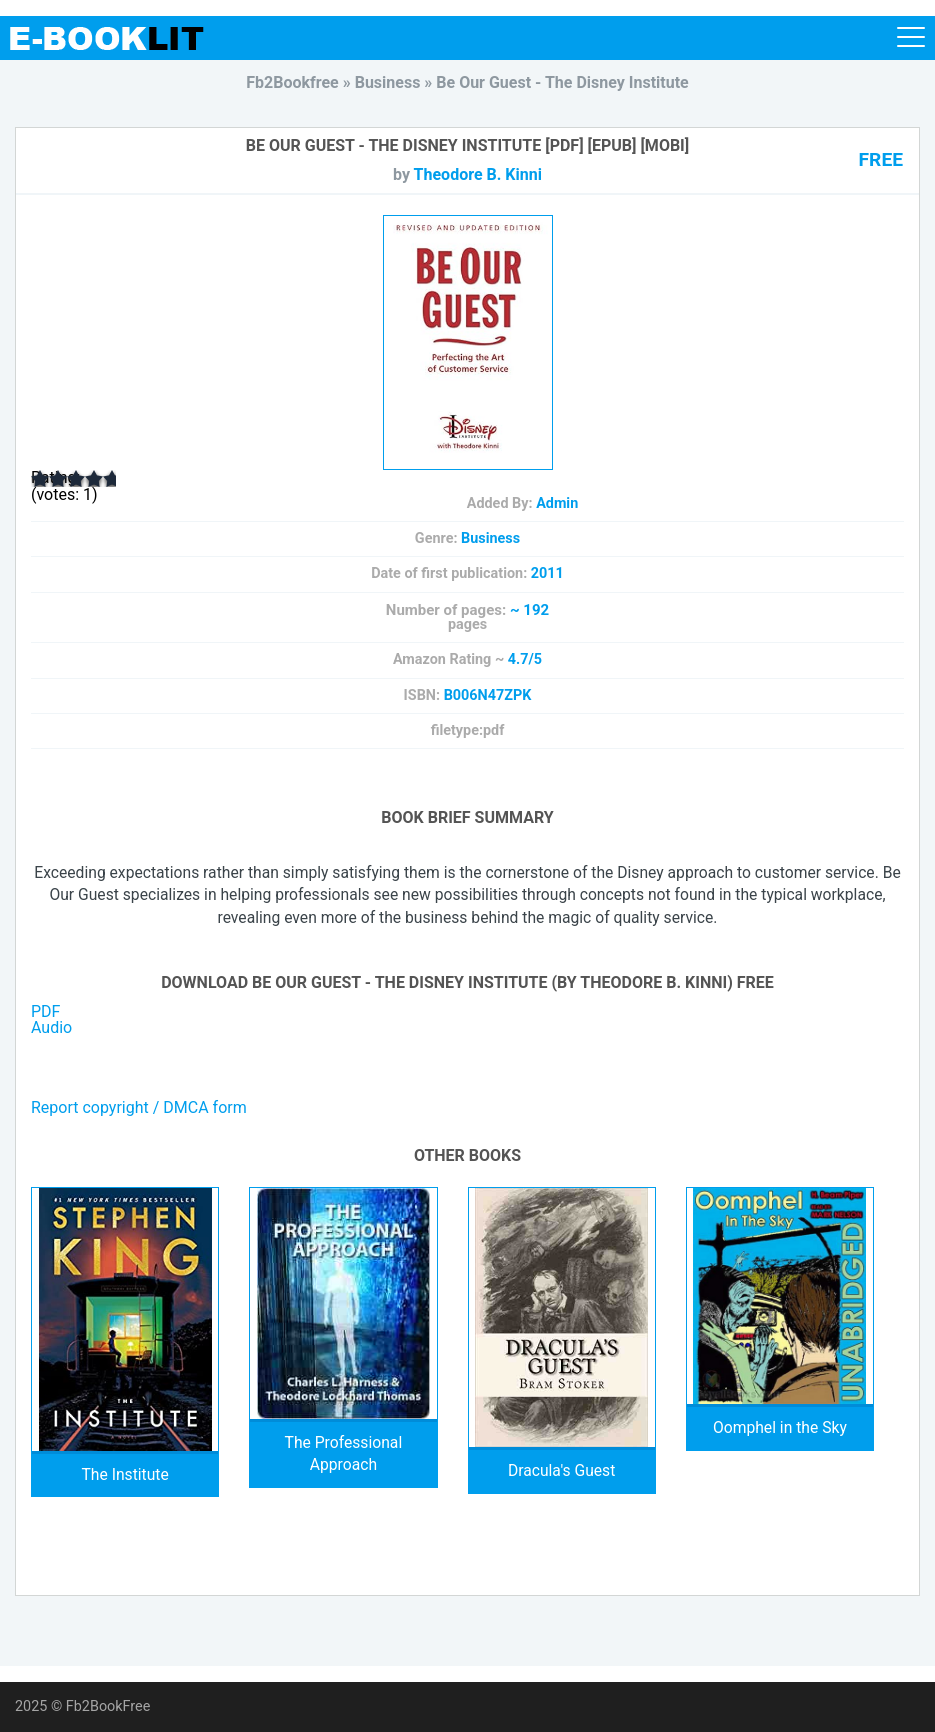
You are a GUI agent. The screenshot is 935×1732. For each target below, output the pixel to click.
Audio (51, 1027)
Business (490, 538)
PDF (45, 1011)
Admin (557, 503)
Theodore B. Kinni (478, 174)
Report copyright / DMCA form (139, 1107)
